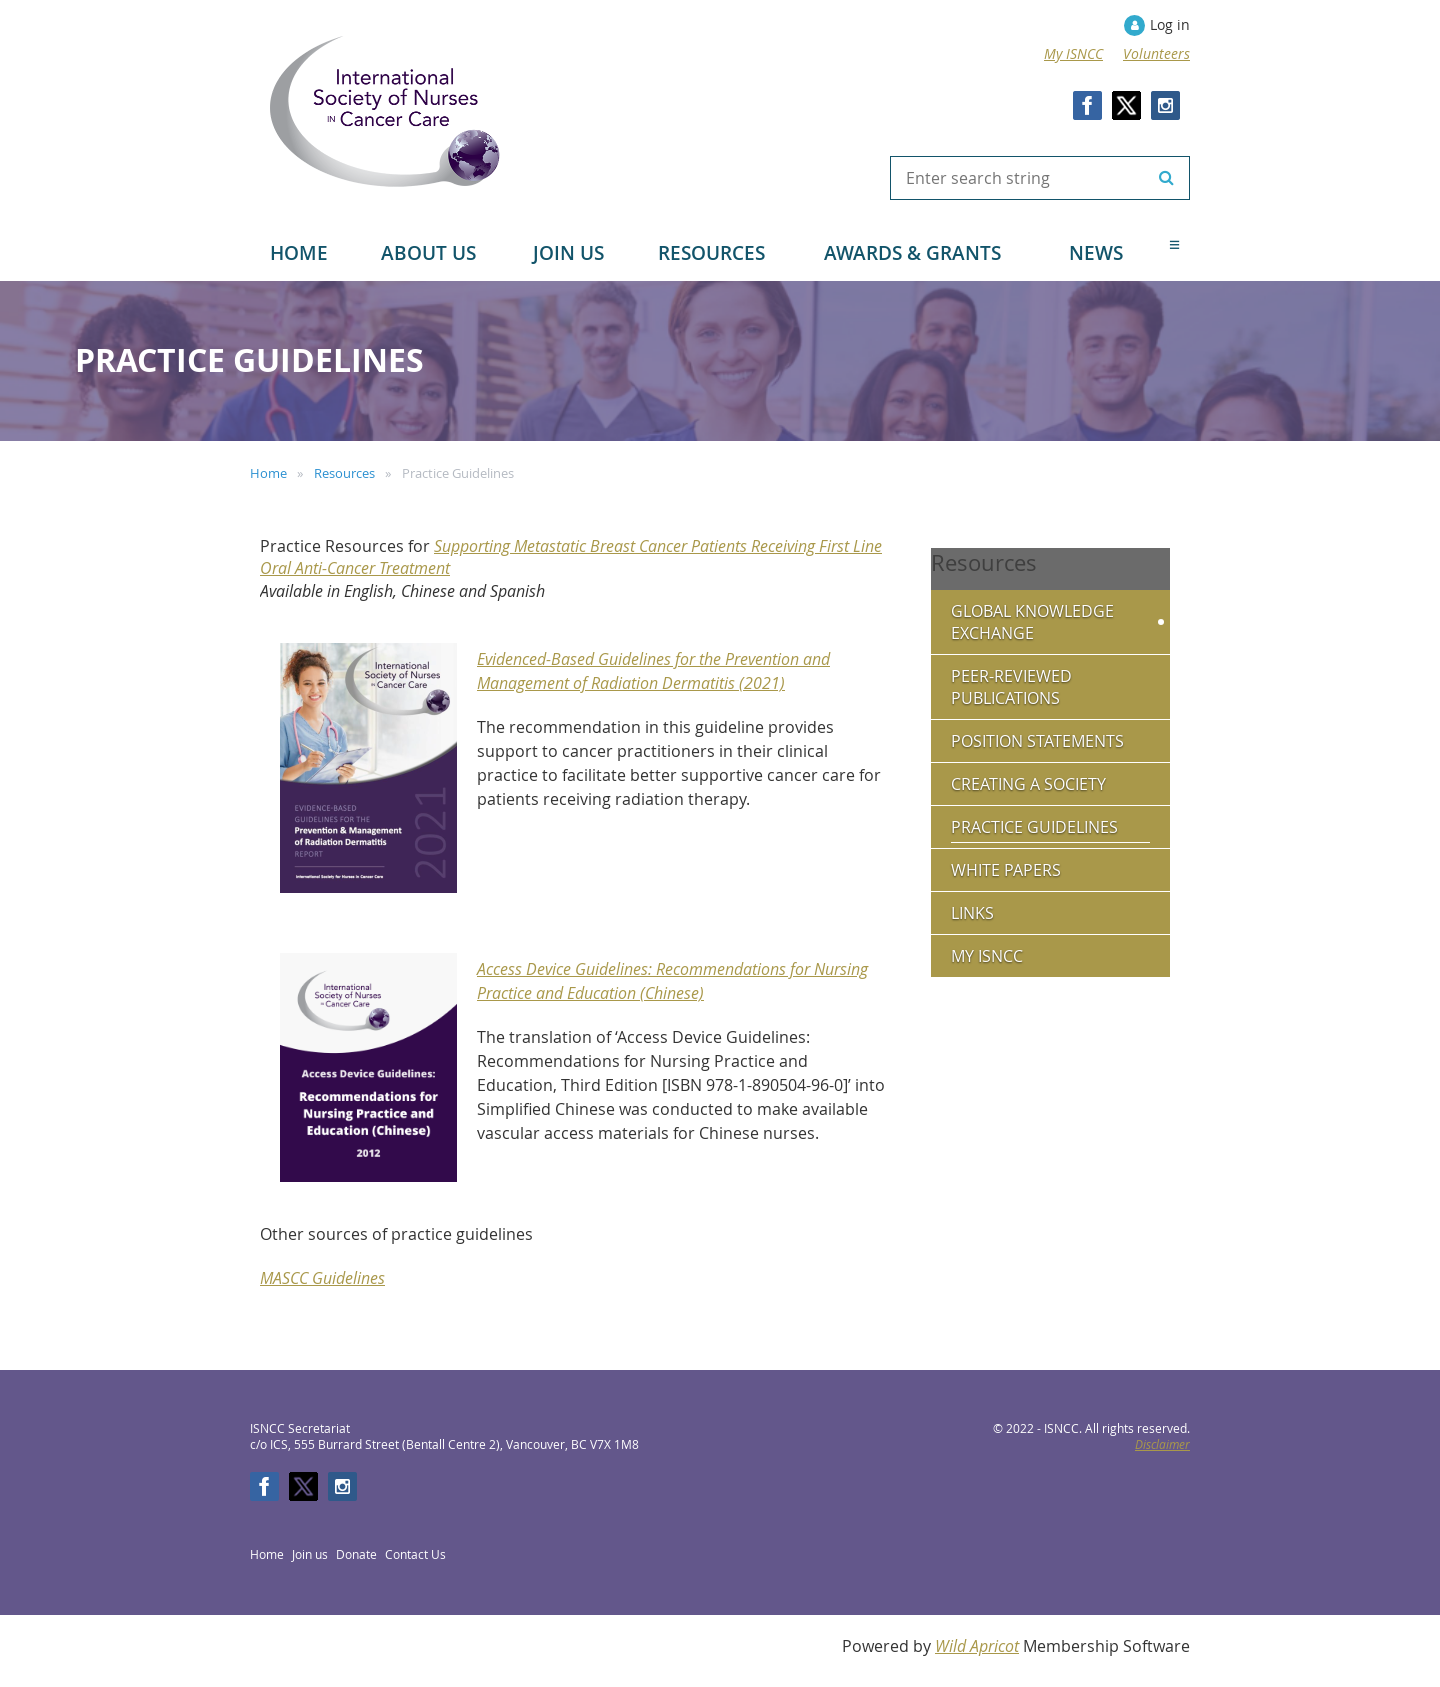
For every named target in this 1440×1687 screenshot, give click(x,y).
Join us (310, 1554)
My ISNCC (1073, 53)
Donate (356, 1554)
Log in (1170, 24)
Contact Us (415, 1554)
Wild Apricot (977, 1646)
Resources (344, 473)
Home (268, 473)
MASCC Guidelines (322, 1278)
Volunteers (1156, 53)
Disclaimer (1162, 1444)
